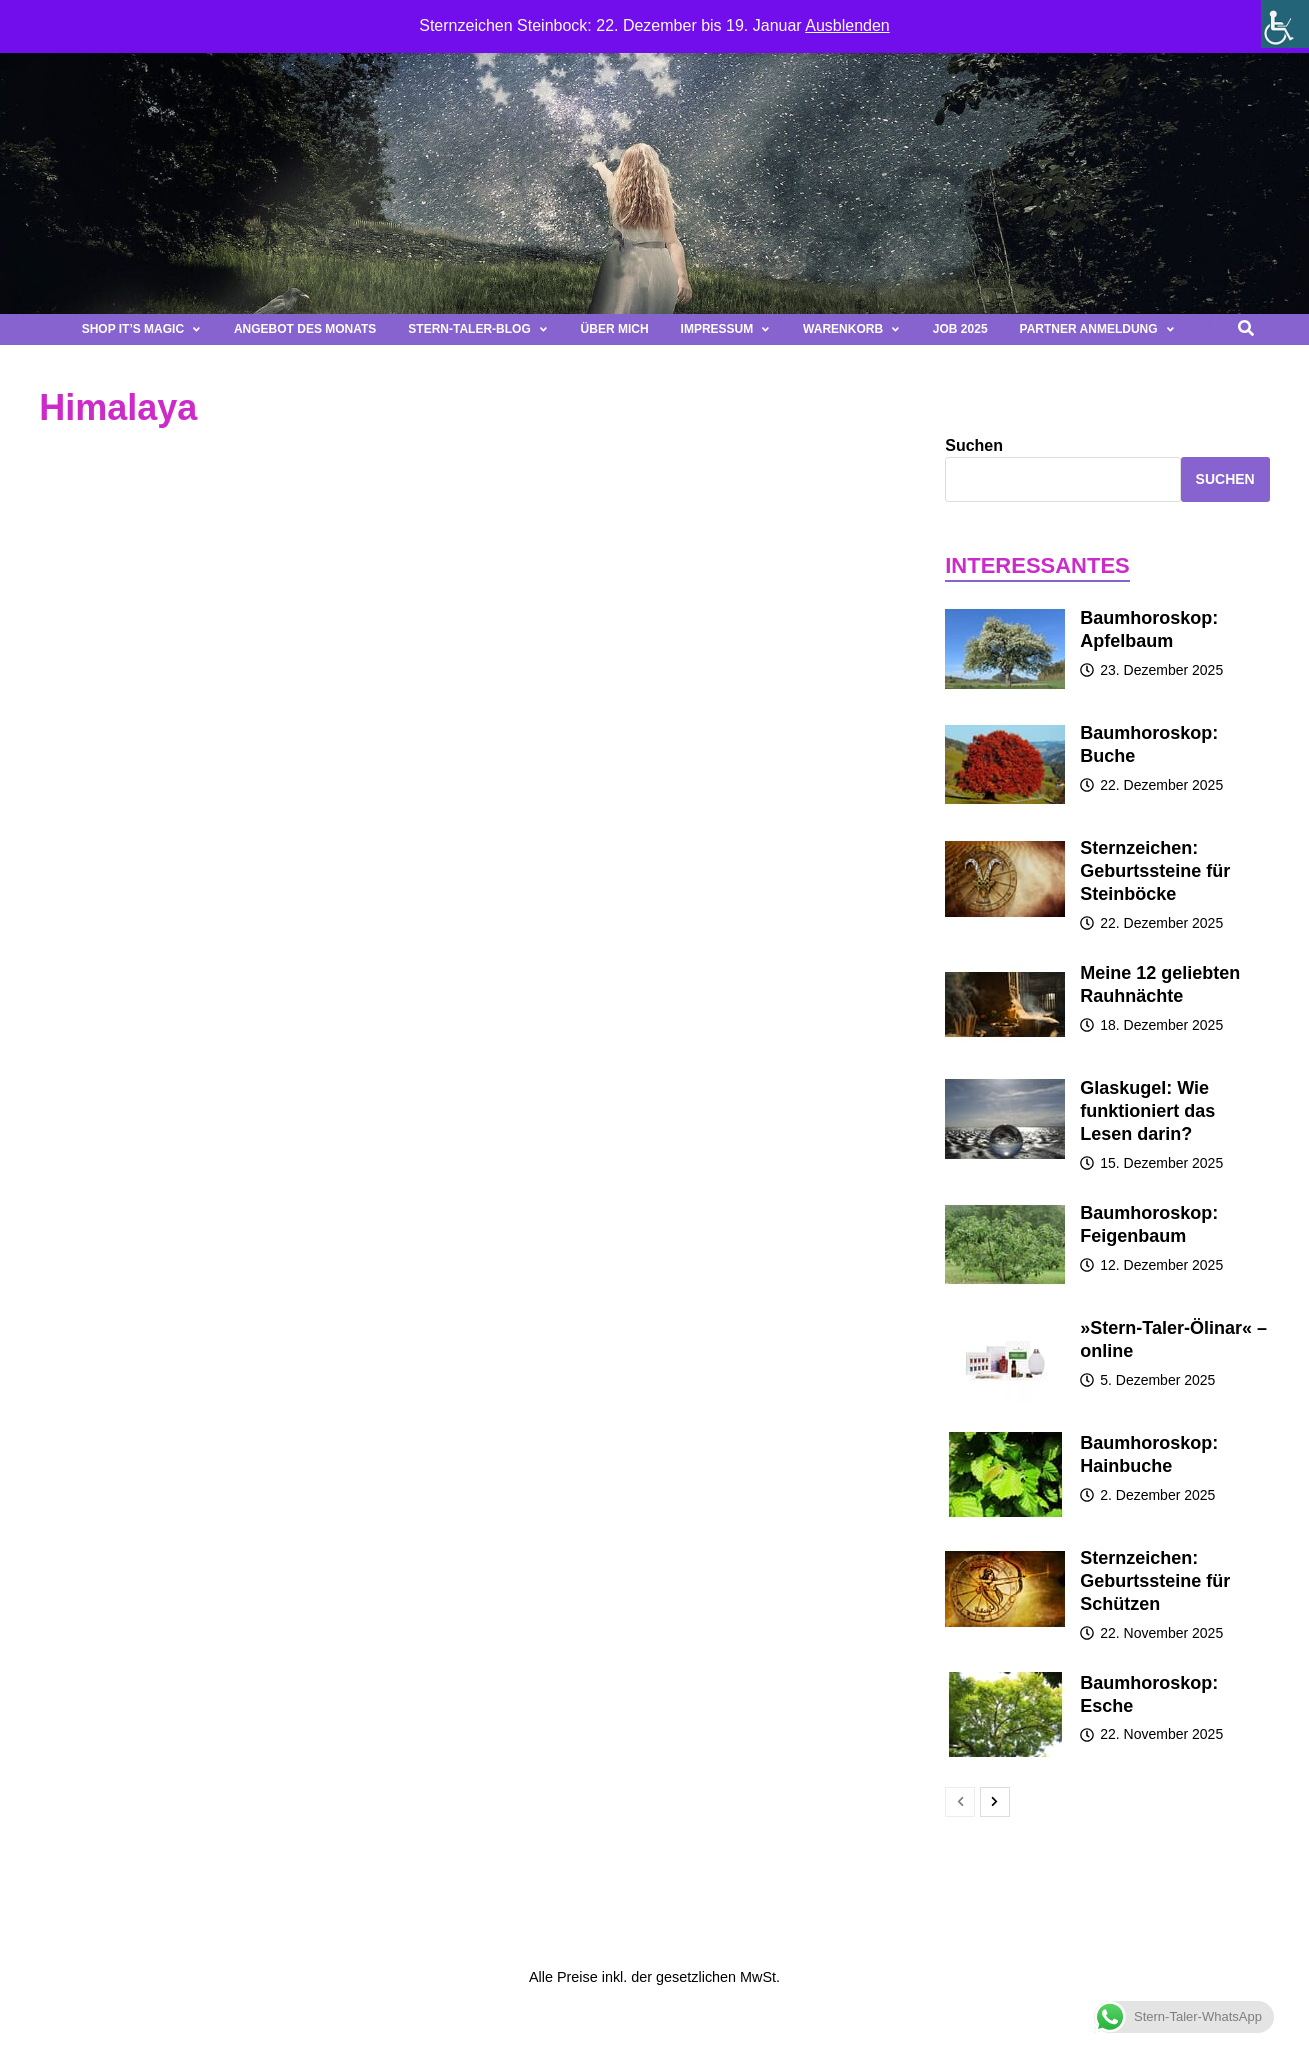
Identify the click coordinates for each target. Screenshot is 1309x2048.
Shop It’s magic (142, 329)
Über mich (615, 329)
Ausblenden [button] (847, 25)
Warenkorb (852, 329)
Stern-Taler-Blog (478, 329)
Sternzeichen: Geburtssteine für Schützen (1155, 1581)
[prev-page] (960, 1802)
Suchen (974, 445)
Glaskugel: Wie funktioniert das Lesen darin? (1147, 1111)
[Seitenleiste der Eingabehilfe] (1285, 24)
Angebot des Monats (305, 329)
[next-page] (995, 1802)
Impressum (726, 329)
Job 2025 (960, 329)
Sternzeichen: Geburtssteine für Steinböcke (1155, 871)
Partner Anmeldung (1098, 329)
